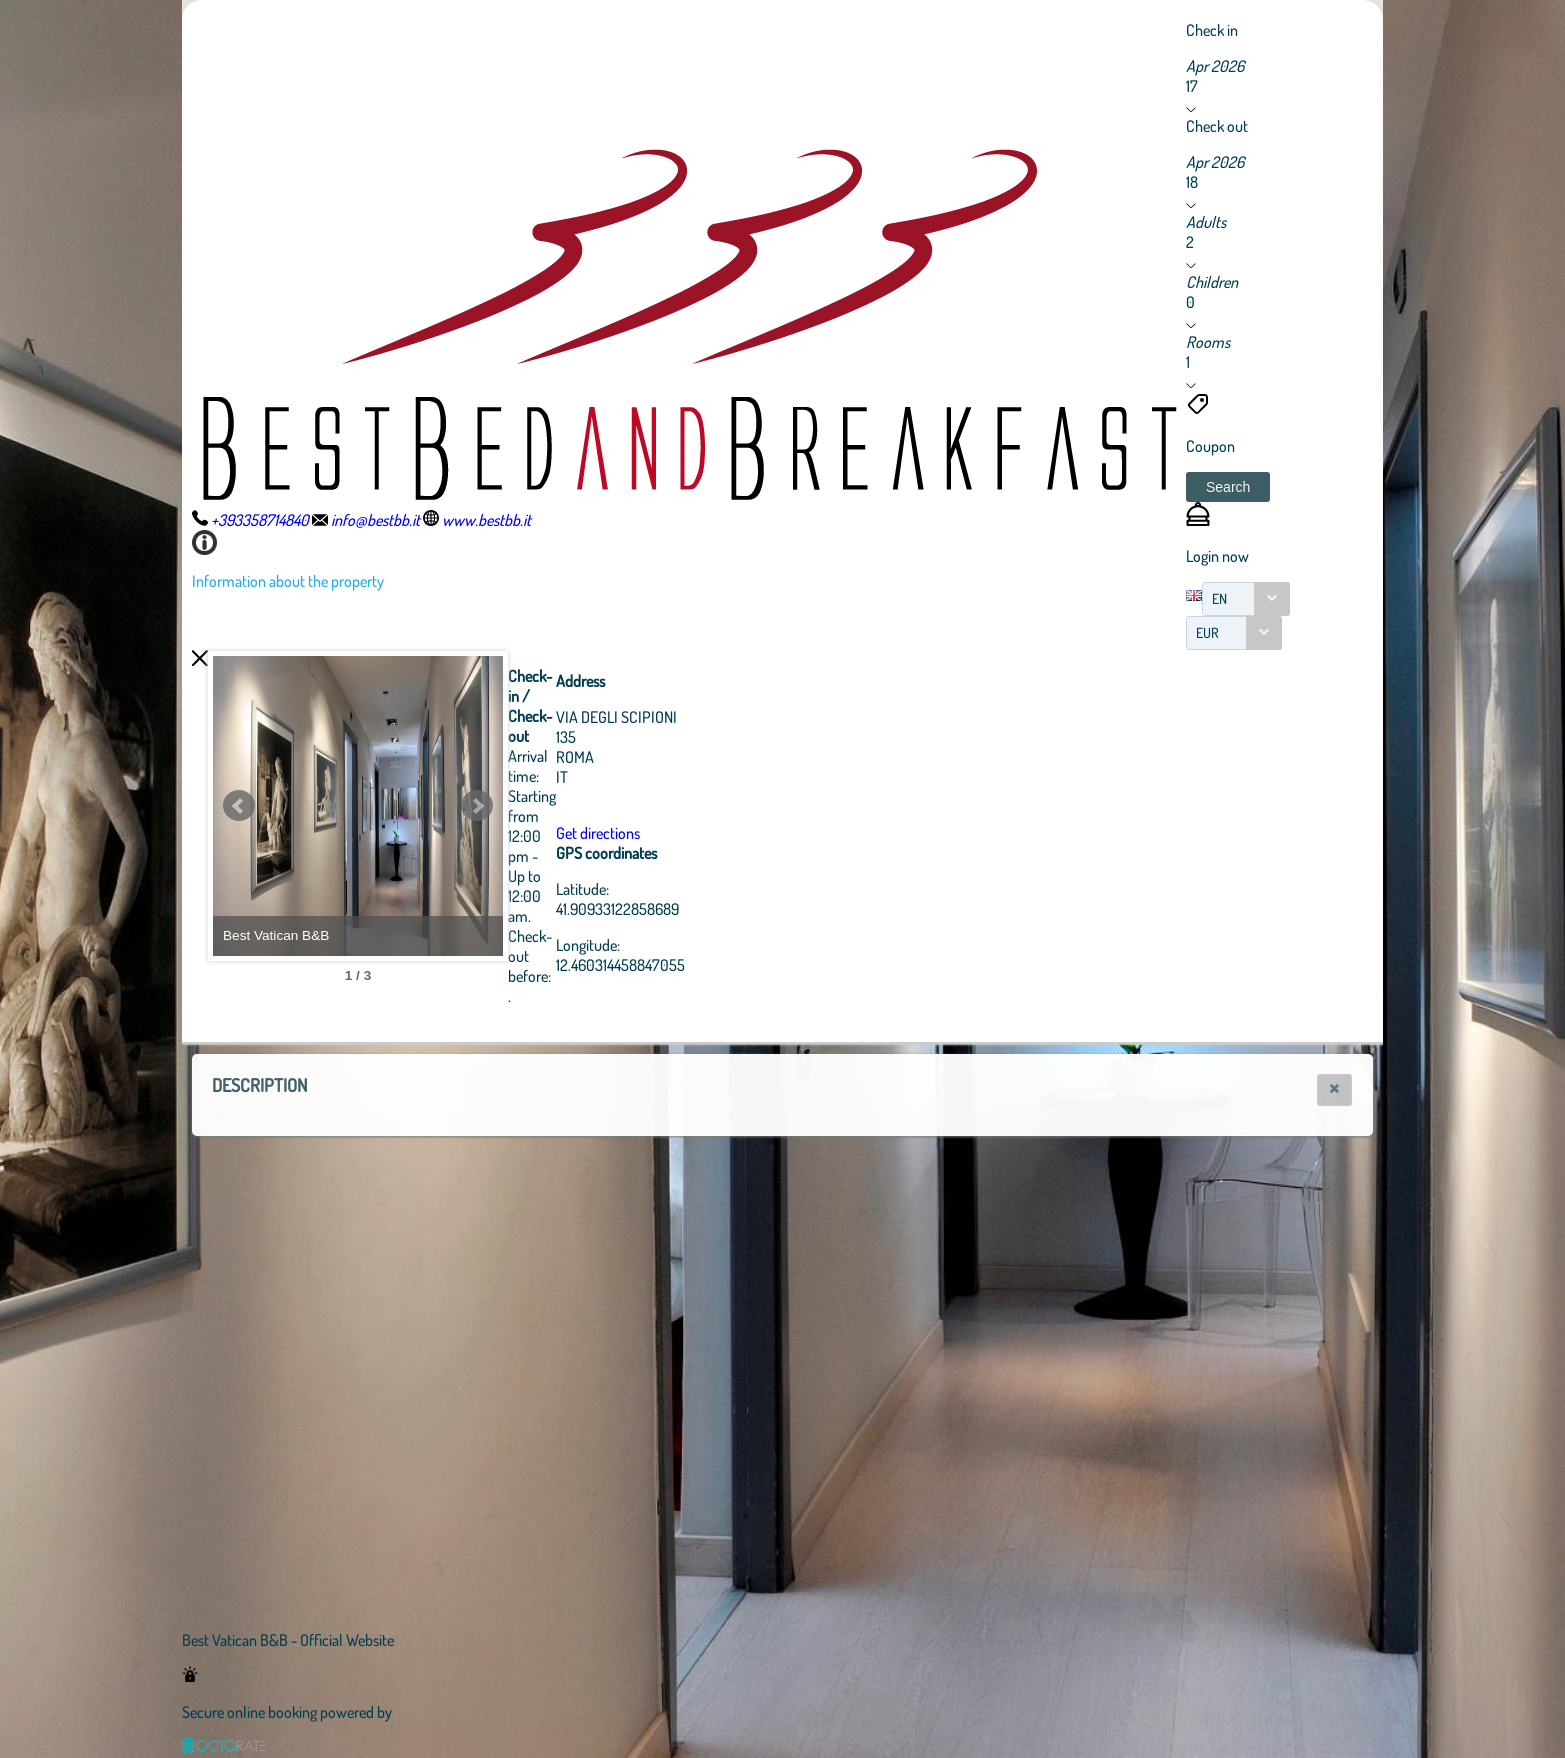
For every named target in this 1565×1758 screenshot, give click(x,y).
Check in (1212, 30)
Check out (1217, 126)
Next (587, 806)
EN (1219, 598)
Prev (239, 806)
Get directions (708, 833)
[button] (1228, 487)
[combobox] (1246, 599)
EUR (1207, 632)
